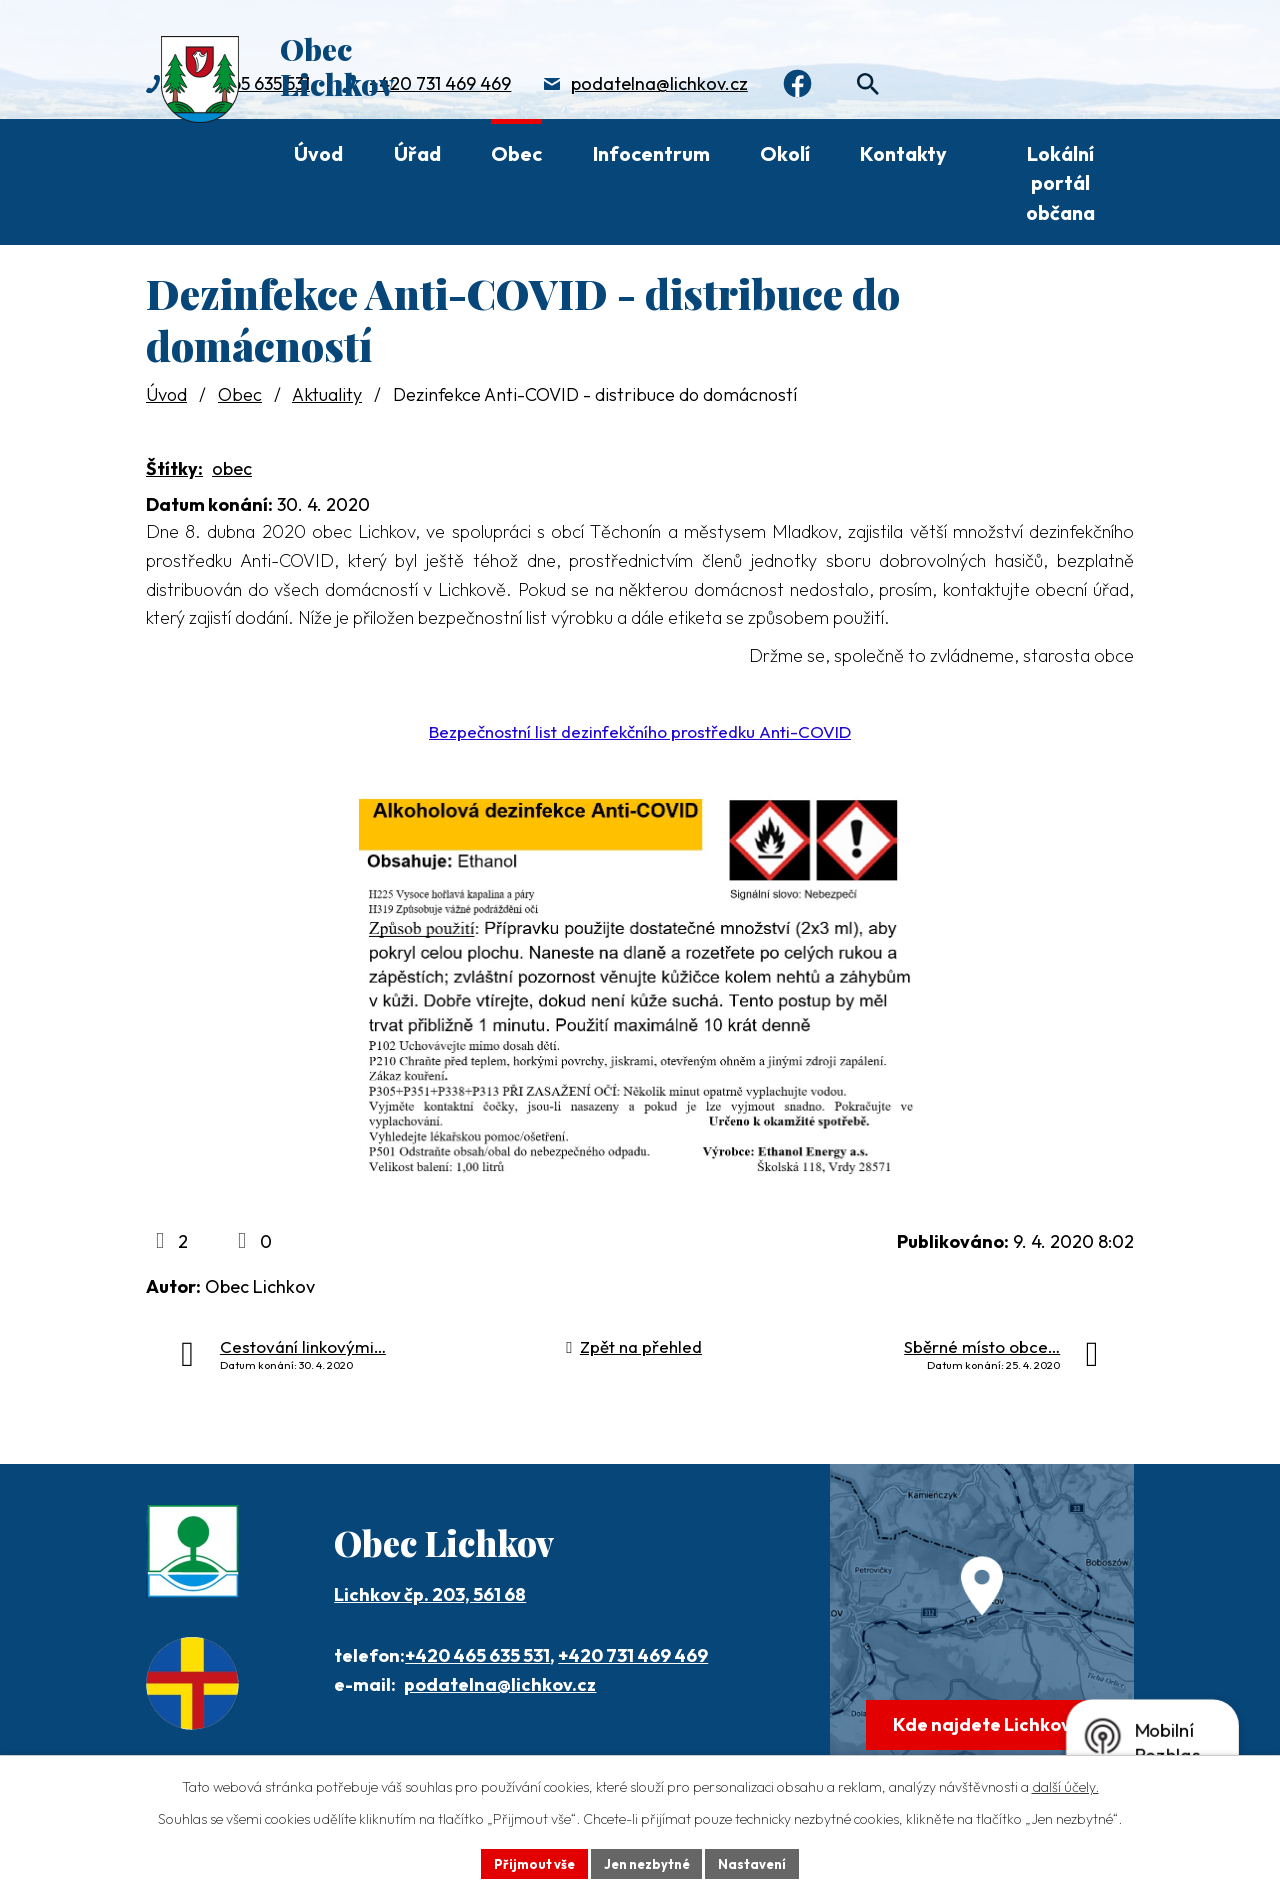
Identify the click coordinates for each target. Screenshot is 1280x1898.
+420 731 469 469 (440, 85)
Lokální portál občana (1060, 183)
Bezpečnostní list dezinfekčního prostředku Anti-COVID (640, 731)
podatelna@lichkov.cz (659, 85)
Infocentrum (651, 153)
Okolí (785, 153)
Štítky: (174, 468)
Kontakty (903, 153)
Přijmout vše (526, 1862)
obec (232, 468)
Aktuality (327, 394)
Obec (516, 153)
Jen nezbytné (647, 1862)
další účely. (1065, 1784)
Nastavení (760, 1862)
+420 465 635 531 (477, 1655)
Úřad (417, 153)
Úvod (318, 153)
